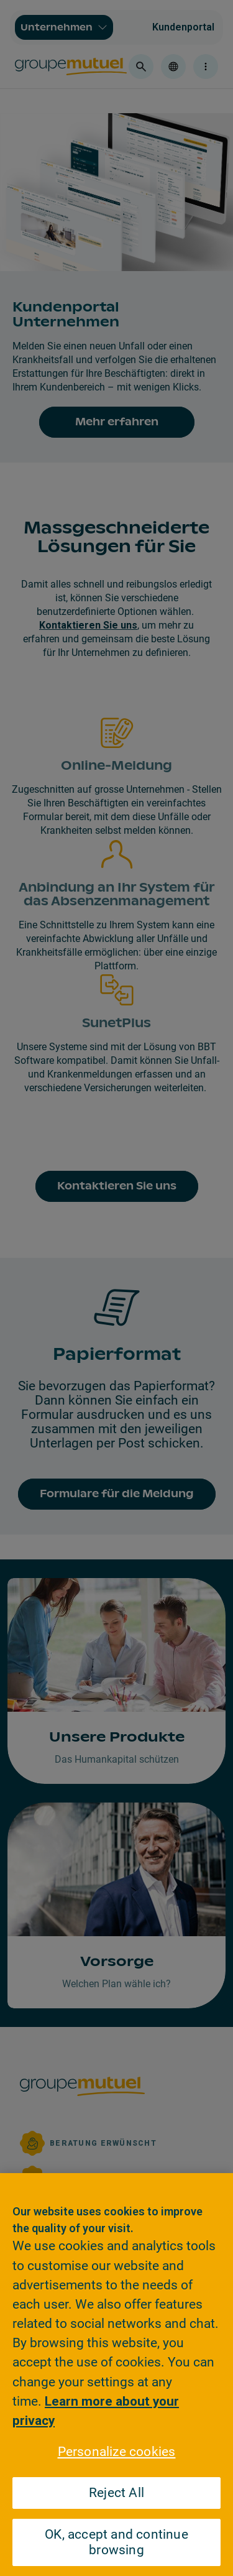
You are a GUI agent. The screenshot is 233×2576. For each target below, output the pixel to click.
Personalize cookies (117, 2451)
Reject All (116, 2492)
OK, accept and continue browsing (116, 2542)
